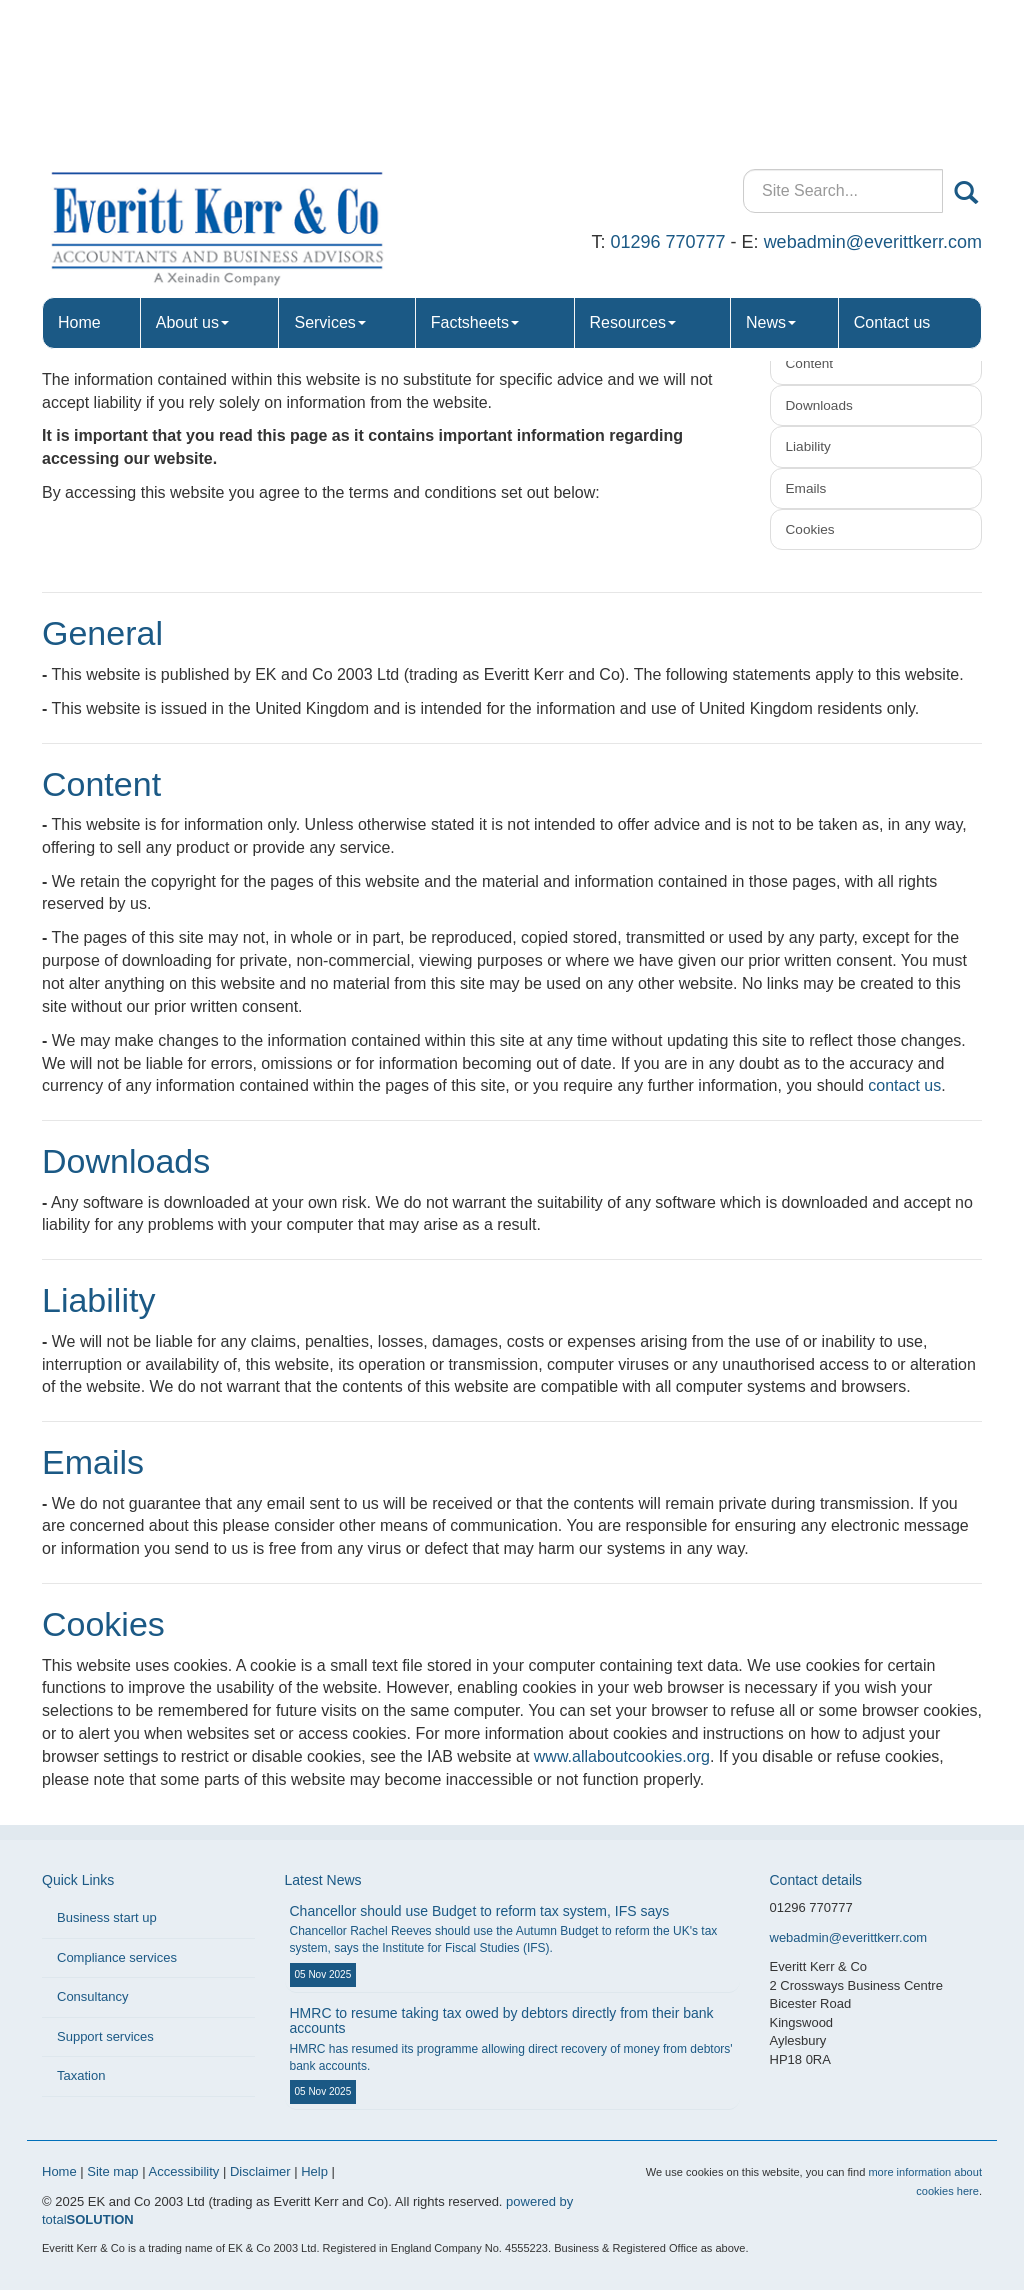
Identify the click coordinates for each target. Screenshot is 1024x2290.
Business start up (107, 1917)
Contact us (892, 169)
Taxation (81, 2075)
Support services (105, 2036)
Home (79, 169)
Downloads (819, 405)
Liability (808, 446)
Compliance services (117, 1957)
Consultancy (93, 1996)
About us (192, 169)
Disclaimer (260, 2171)
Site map (112, 2171)
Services (329, 169)
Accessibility (184, 2171)
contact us (904, 1085)
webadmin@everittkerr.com (873, 89)
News (771, 169)
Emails (806, 488)
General (810, 322)
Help (314, 2171)
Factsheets (475, 169)
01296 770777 (667, 89)
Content (810, 363)
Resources (633, 169)
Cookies (810, 529)
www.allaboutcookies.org (622, 1756)
